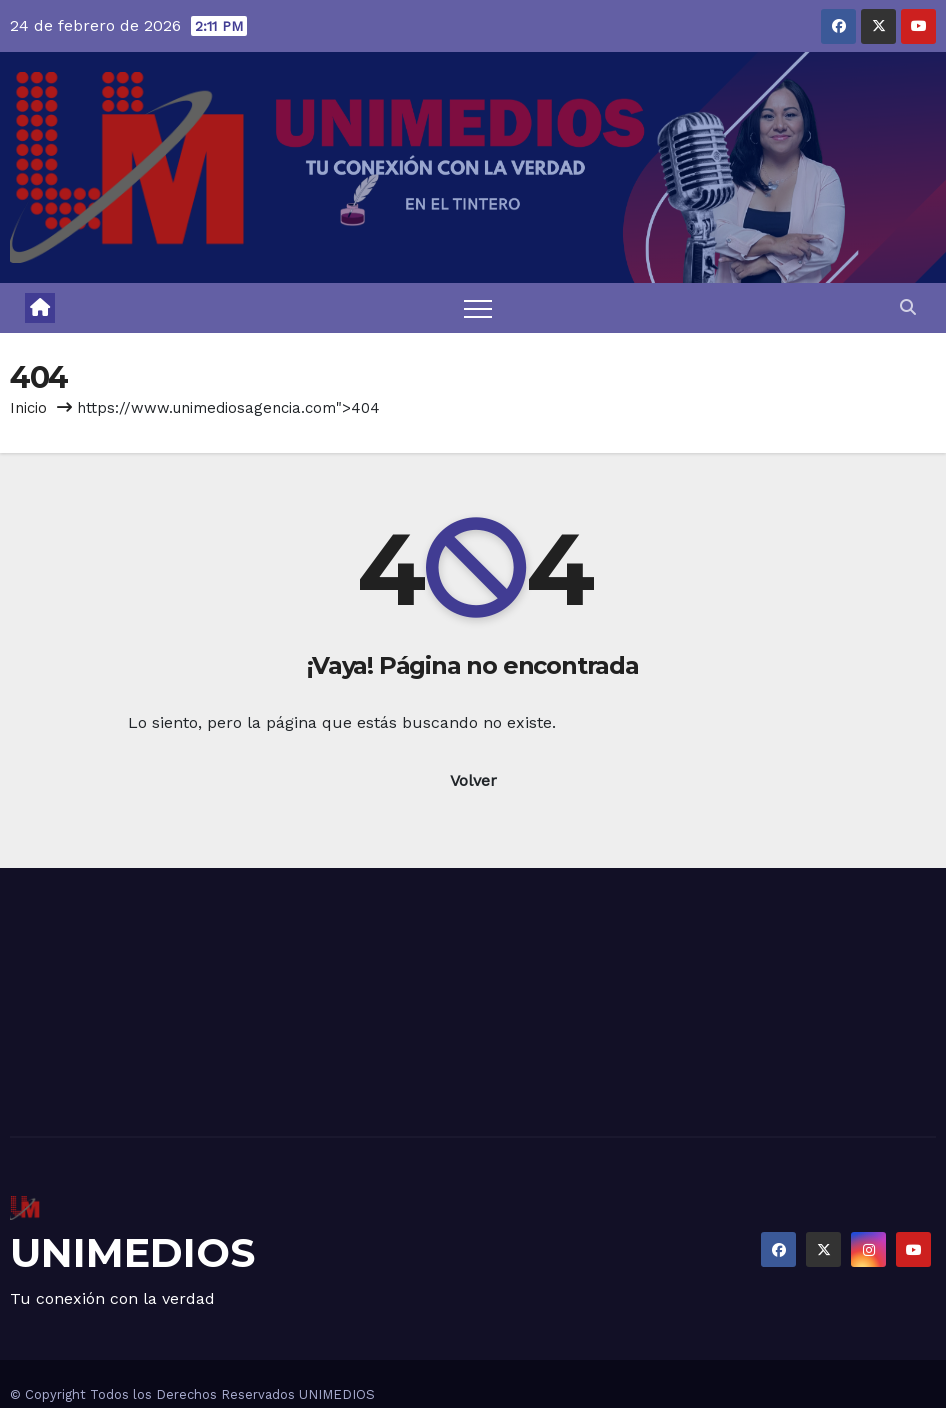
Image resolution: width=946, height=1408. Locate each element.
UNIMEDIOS (132, 1252)
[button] (908, 307)
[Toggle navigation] (478, 308)
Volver (473, 780)
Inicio (28, 408)
